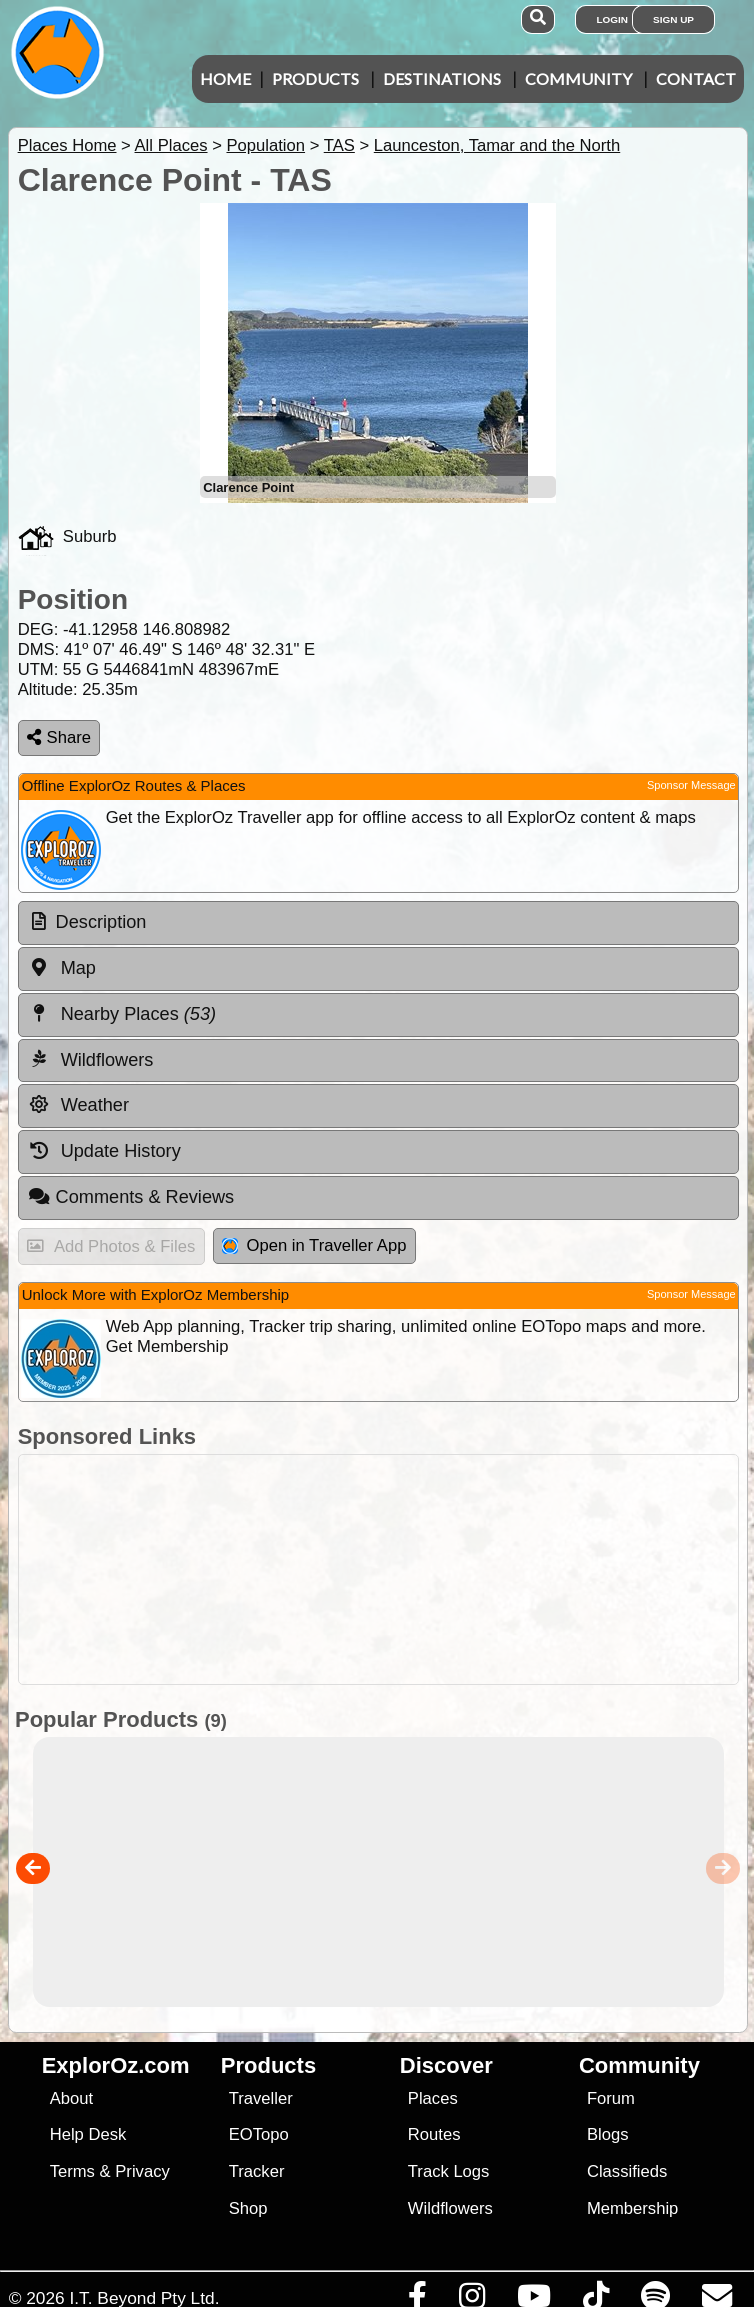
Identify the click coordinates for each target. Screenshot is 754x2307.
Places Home (67, 145)
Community (578, 78)
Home (225, 78)
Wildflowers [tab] (91, 1059)
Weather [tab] (78, 1105)
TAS (339, 145)
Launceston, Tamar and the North (497, 145)
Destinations (442, 78)
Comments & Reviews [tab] (131, 1197)
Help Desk (88, 2134)
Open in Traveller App (314, 1245)
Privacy (142, 2171)
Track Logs (449, 2171)
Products (315, 78)
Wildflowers (450, 2208)
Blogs (608, 2134)
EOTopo (259, 2134)
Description (101, 922)
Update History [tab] (104, 1151)
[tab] (378, 923)
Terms (72, 2171)
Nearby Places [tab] (122, 1014)
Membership (632, 2208)
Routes (434, 2134)
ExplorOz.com (116, 2065)
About (71, 2098)
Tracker (257, 2171)
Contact (696, 78)
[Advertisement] (387, 1569)
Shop (248, 2208)
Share (59, 737)
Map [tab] (62, 968)
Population (265, 145)
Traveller (261, 2098)
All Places (171, 145)
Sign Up (673, 19)
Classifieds (627, 2171)
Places (433, 2098)
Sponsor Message (691, 785)
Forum (611, 2098)
